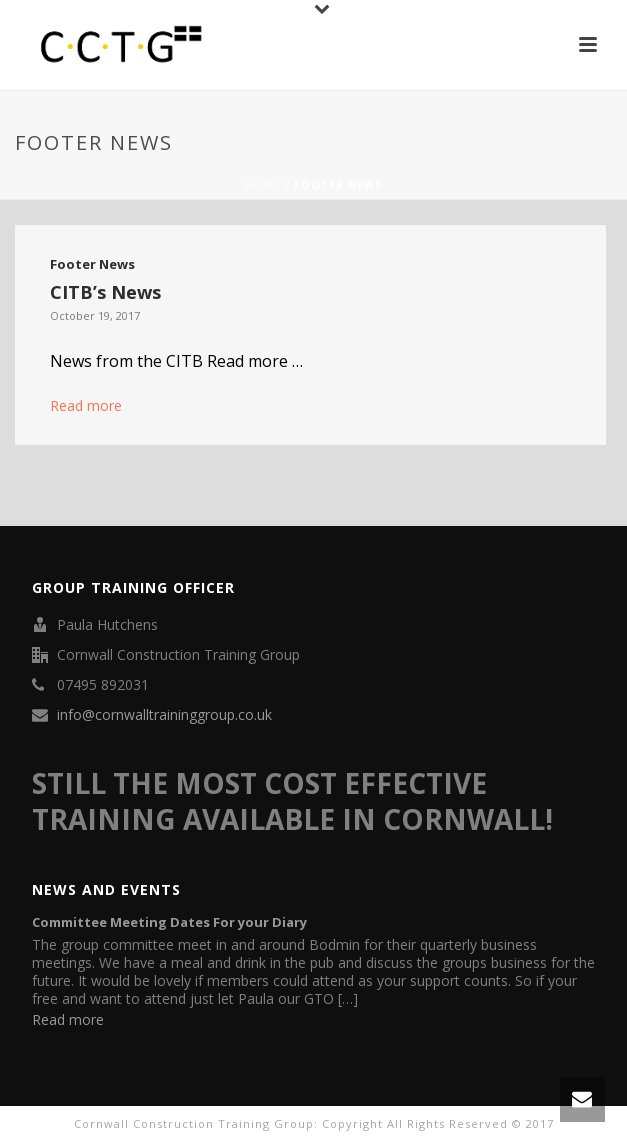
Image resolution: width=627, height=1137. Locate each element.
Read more (86, 405)
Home (263, 185)
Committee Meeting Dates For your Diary (169, 922)
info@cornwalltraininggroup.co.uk (164, 715)
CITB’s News (105, 292)
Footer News (92, 264)
